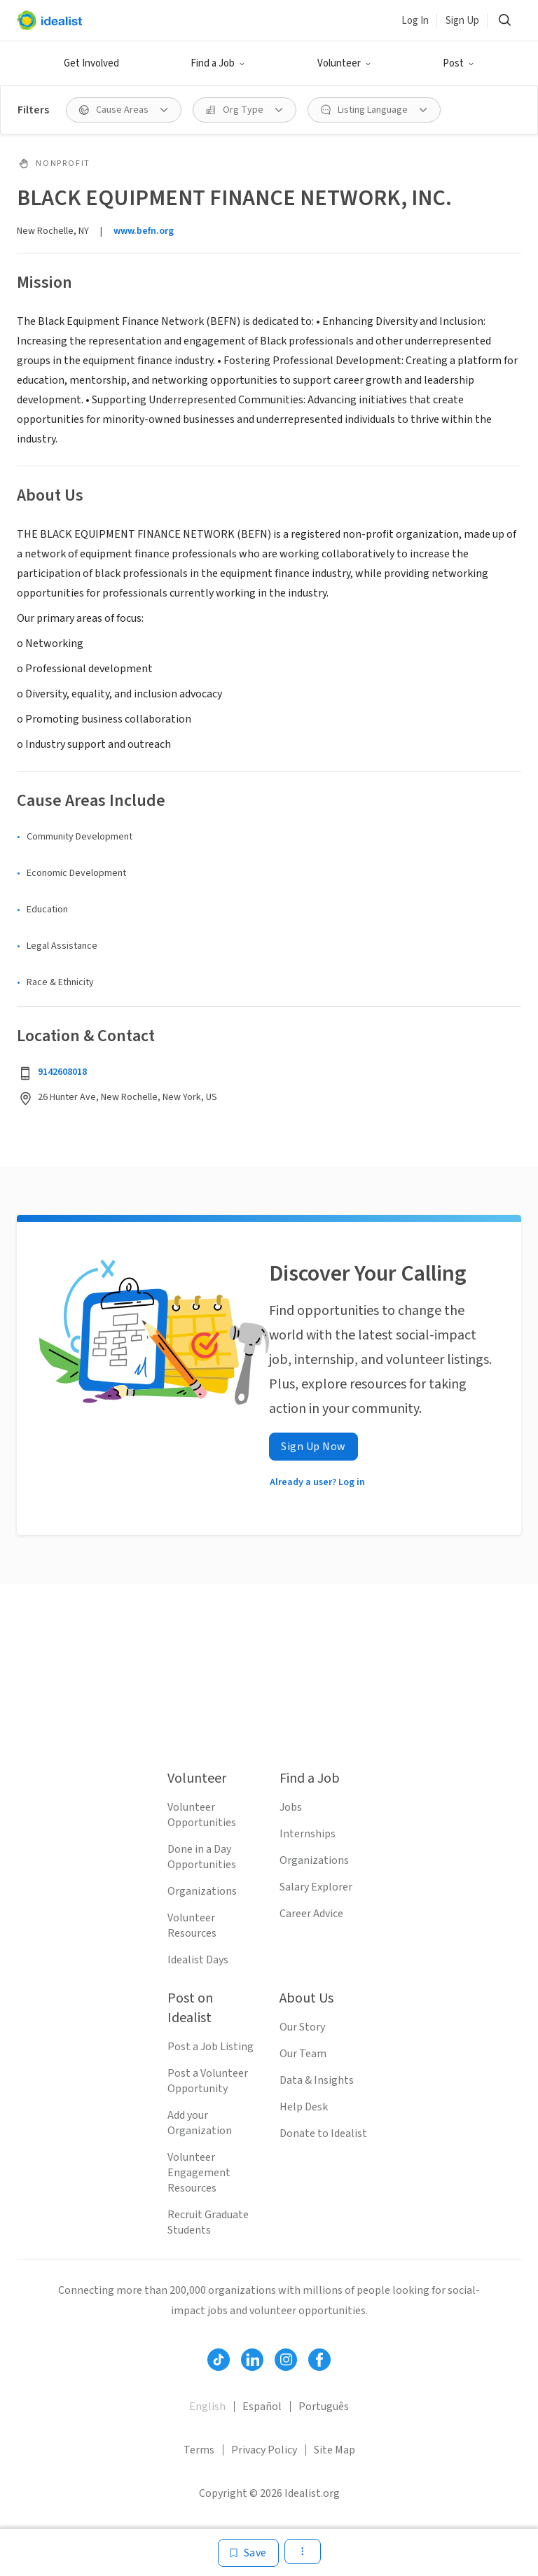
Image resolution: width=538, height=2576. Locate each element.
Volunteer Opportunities (201, 1814)
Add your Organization (199, 2123)
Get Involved (91, 63)
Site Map (334, 2450)
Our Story (302, 2027)
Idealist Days (197, 1960)
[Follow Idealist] (218, 2359)
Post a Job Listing (210, 2046)
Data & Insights (317, 2080)
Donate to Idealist (323, 2133)
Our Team (303, 2053)
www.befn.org (143, 231)
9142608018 (62, 1072)
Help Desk (304, 2107)
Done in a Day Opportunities (201, 1857)
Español (262, 2406)
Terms (199, 2450)
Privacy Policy (264, 2450)
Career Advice (311, 1913)
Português (323, 2406)
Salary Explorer (316, 1887)
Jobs (291, 1807)
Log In (415, 20)
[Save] (248, 2553)
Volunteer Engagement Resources (198, 2173)
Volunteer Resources (191, 1925)
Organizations (202, 1891)
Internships (308, 1834)
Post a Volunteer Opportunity (207, 2081)
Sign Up (462, 20)
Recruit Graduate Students (208, 2222)
